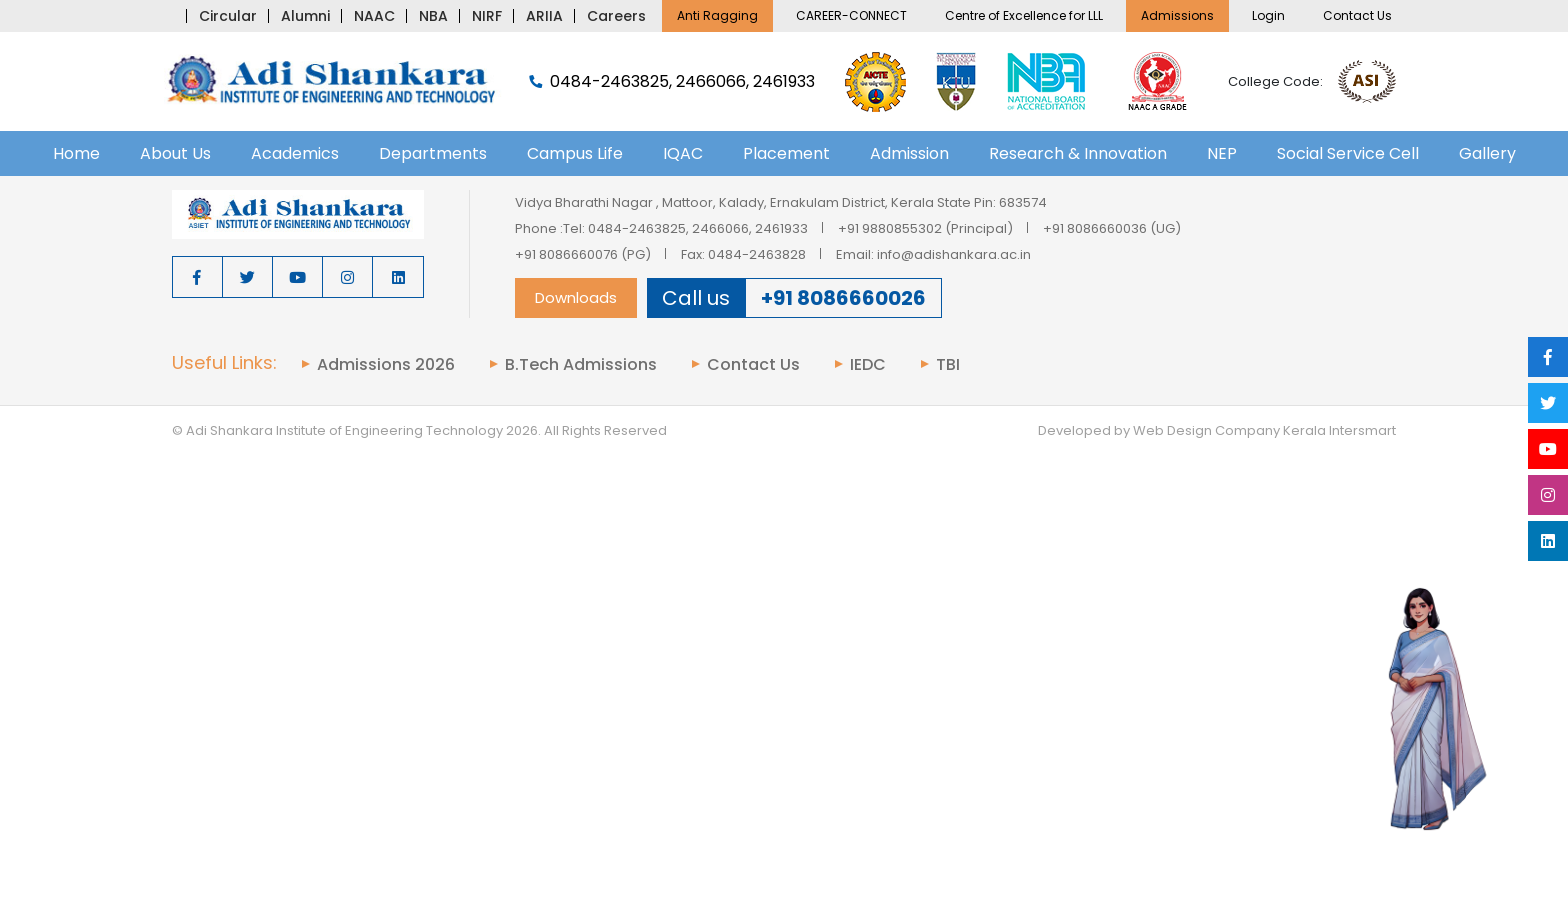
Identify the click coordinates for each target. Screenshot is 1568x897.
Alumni (305, 16)
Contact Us (1357, 15)
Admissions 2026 (386, 365)
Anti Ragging (717, 15)
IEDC (868, 365)
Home (76, 153)
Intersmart (1362, 430)
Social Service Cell (1348, 153)
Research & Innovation (1078, 153)
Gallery (1487, 153)
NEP (1222, 153)
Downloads (576, 297)
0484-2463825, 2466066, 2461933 (672, 82)
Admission (909, 153)
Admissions (1177, 15)
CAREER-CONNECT (851, 15)
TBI (948, 365)
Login (1268, 15)
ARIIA (544, 16)
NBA (433, 16)
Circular (228, 16)
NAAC (374, 16)
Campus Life (575, 153)
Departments (433, 153)
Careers (616, 16)
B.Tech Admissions (581, 365)
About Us (175, 153)
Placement (786, 153)
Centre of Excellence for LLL (1024, 15)
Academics (295, 153)
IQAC (683, 153)
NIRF (487, 16)
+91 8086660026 (843, 298)
